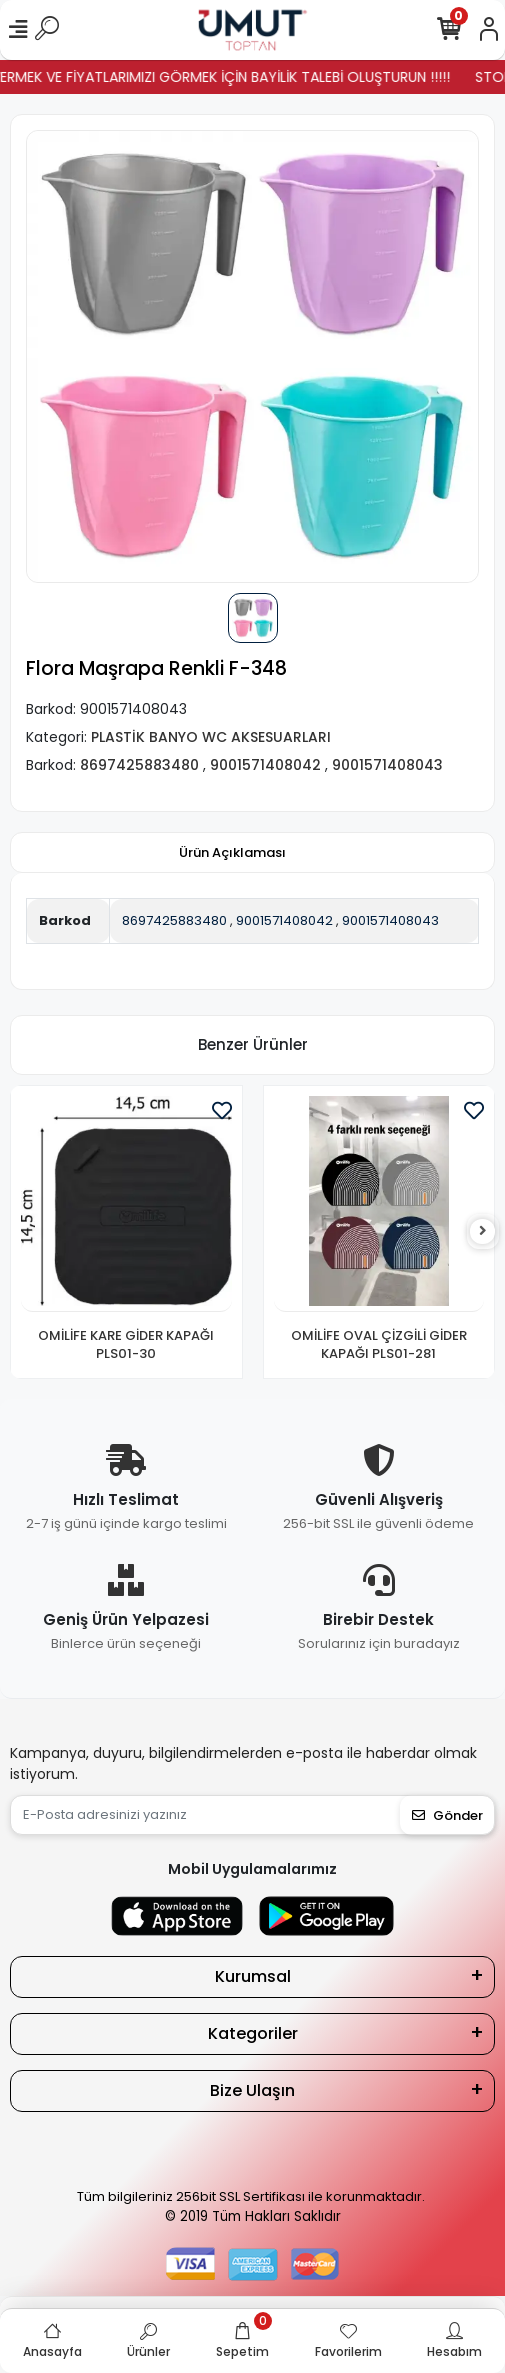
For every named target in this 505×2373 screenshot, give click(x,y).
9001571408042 (284, 920)
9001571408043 (390, 920)
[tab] (232, 853)
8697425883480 (174, 920)
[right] (483, 1231)
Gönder (447, 1815)
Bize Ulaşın (252, 2090)
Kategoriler (253, 2033)
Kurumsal (253, 1976)
